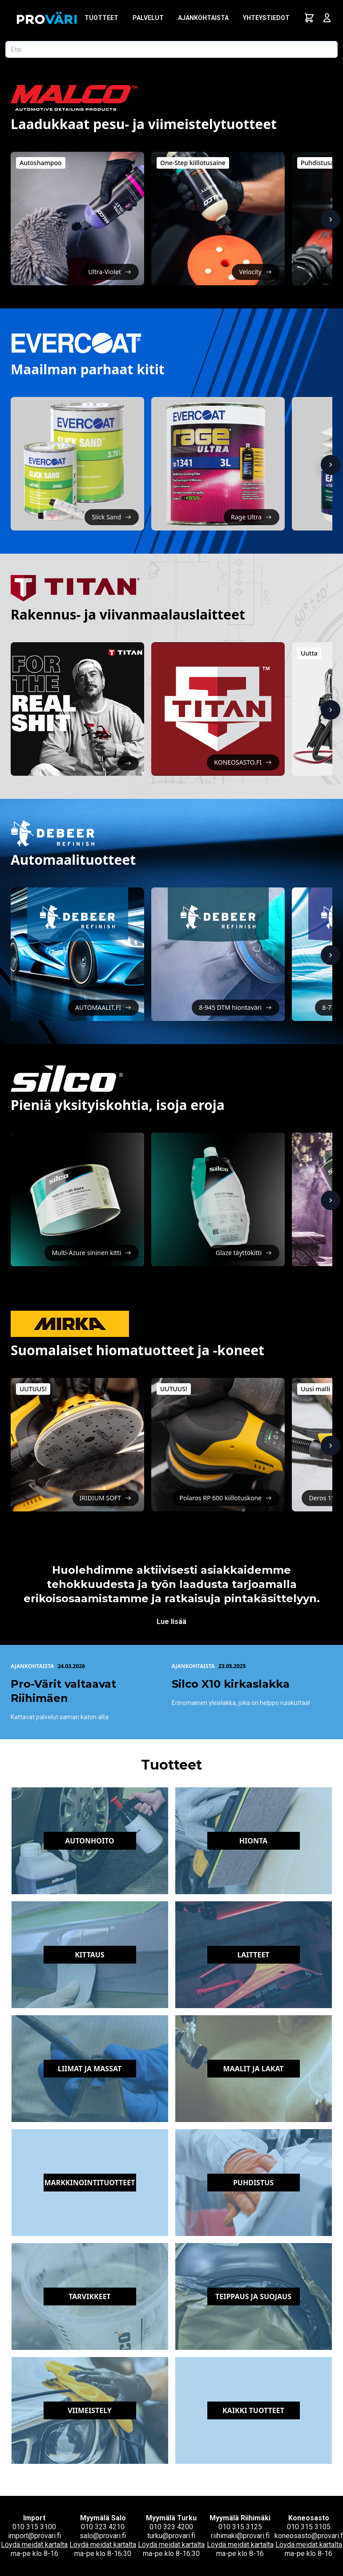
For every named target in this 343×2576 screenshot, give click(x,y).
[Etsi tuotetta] (171, 49)
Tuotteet (101, 17)
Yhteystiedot (266, 17)
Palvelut (148, 17)
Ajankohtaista (203, 17)
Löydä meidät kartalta (34, 2544)
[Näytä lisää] (330, 219)
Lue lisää (171, 1621)
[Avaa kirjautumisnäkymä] (327, 17)
